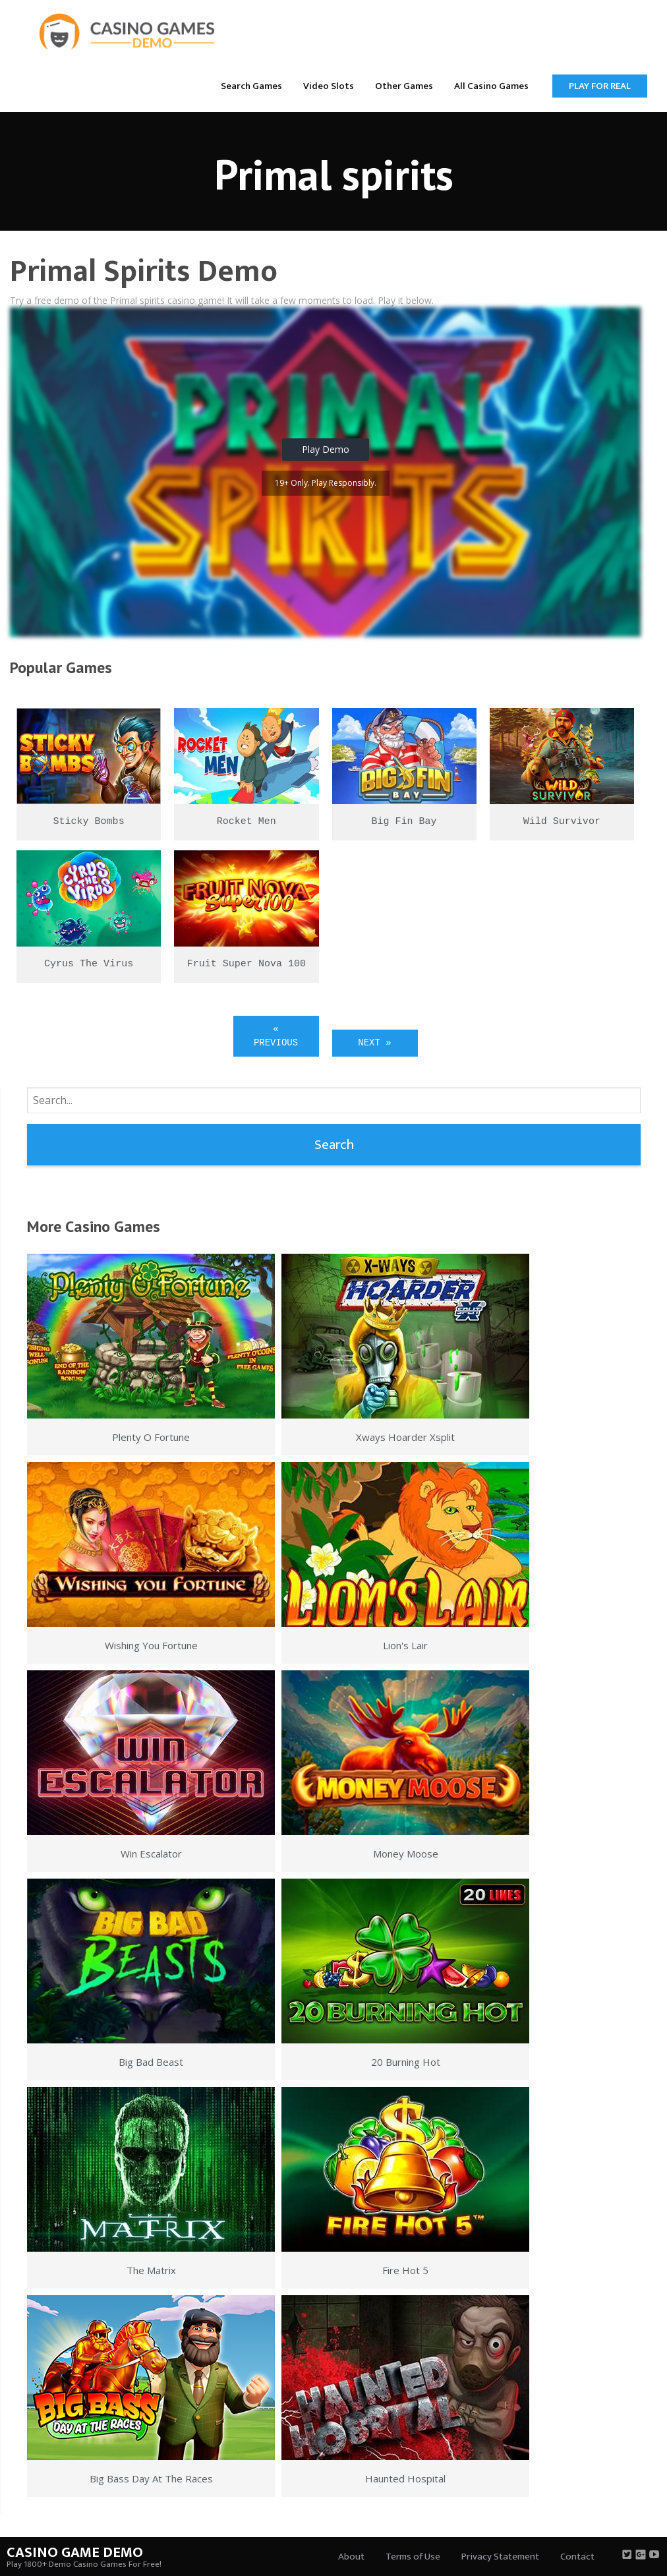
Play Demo (325, 449)
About (351, 2556)
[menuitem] (251, 85)
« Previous (276, 1036)
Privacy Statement (500, 2556)
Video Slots (328, 86)
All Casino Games (491, 86)
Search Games (251, 86)
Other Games (404, 86)
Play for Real (600, 86)
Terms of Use (413, 2556)
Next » (374, 1043)
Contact (577, 2556)
